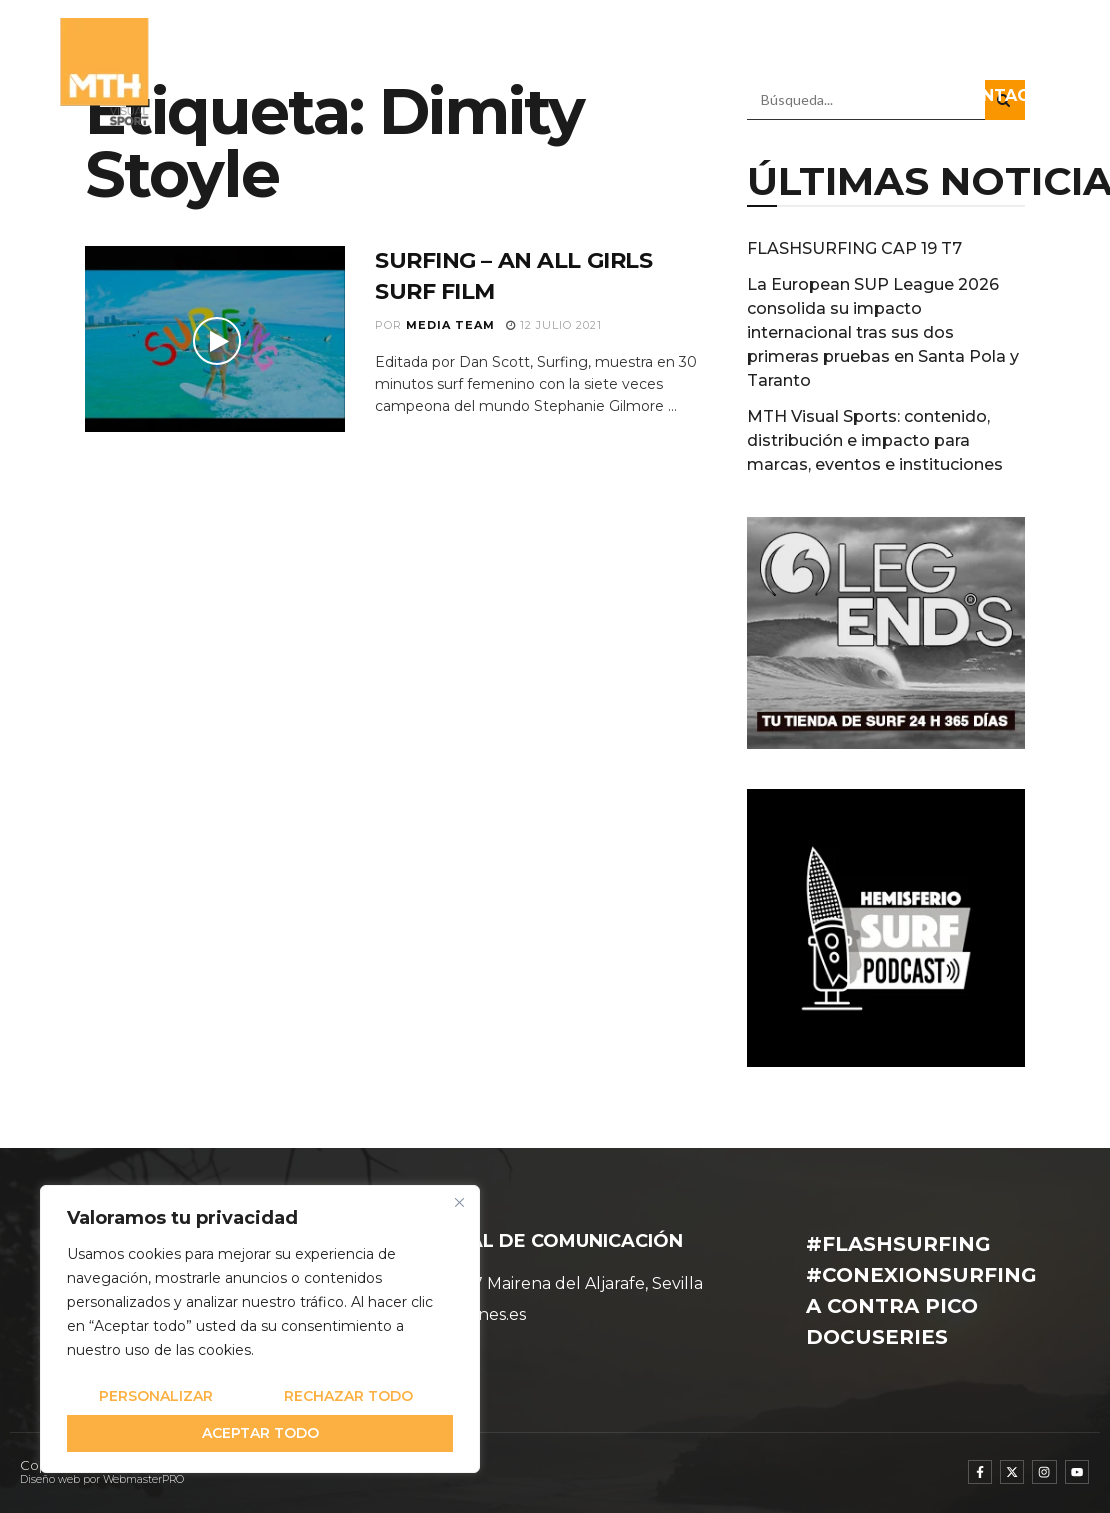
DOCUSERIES (1000, 49)
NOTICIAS (548, 49)
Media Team (450, 325)
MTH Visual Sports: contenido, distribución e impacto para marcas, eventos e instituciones (875, 440)
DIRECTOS (872, 95)
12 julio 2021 (554, 325)
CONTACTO (1005, 95)
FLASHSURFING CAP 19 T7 (854, 248)
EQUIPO (434, 49)
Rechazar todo (348, 1396)
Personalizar (156, 1396)
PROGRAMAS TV (710, 49)
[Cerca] (459, 1202)
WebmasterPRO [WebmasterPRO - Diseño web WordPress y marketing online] (143, 1479)
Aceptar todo (260, 1433)
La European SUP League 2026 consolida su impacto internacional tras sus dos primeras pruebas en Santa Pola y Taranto (883, 332)
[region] (260, 1329)
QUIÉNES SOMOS (289, 49)
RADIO (868, 49)
